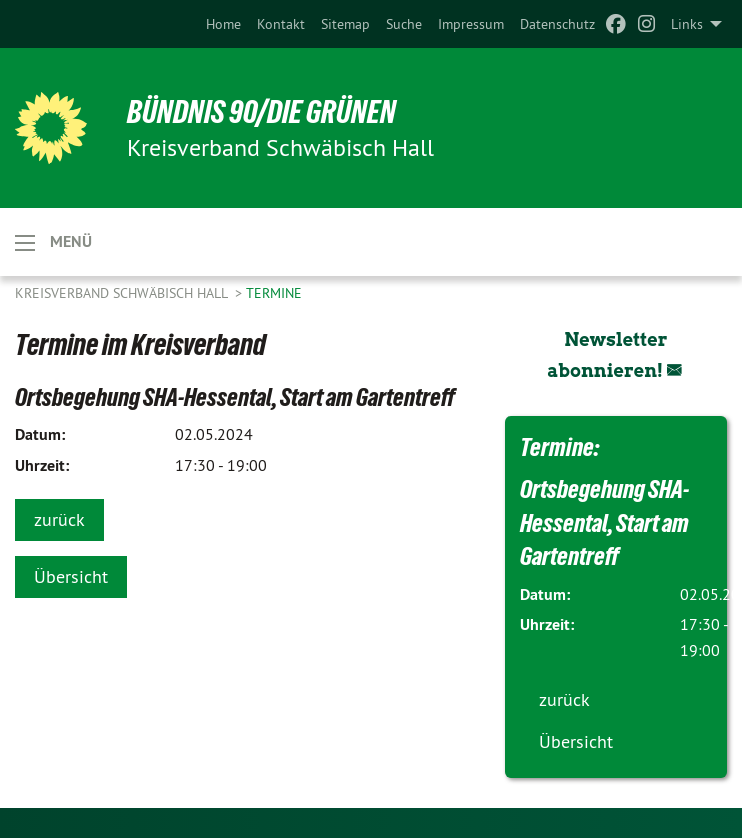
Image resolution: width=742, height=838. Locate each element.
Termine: (559, 447)
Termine (274, 293)
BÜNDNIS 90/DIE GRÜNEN (261, 112)
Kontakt (281, 24)
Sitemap (345, 24)
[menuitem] (223, 24)
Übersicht (71, 576)
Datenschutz (557, 24)
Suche (404, 24)
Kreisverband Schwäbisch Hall (123, 293)
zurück (59, 519)
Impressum (471, 24)
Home (223, 24)
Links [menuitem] (687, 24)
